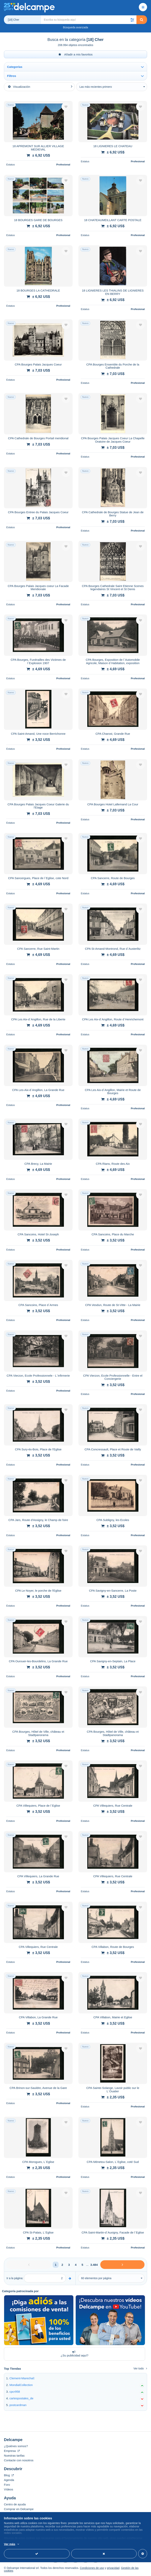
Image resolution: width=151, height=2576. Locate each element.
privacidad (113, 2568)
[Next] (122, 2264)
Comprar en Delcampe (19, 2509)
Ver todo (140, 2368)
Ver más (9, 2544)
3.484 (94, 2264)
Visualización (19, 86)
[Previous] (28, 2264)
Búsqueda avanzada (75, 27)
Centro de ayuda (15, 2504)
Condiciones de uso (92, 2568)
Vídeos (8, 2489)
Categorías (14, 66)
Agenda (9, 2480)
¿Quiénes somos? (16, 2446)
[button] (132, 19)
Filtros (11, 76)
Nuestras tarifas (14, 2455)
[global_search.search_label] (88, 19)
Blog (9, 2475)
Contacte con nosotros (18, 2460)
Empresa (12, 2450)
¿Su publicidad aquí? (73, 2353)
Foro (7, 2484)
